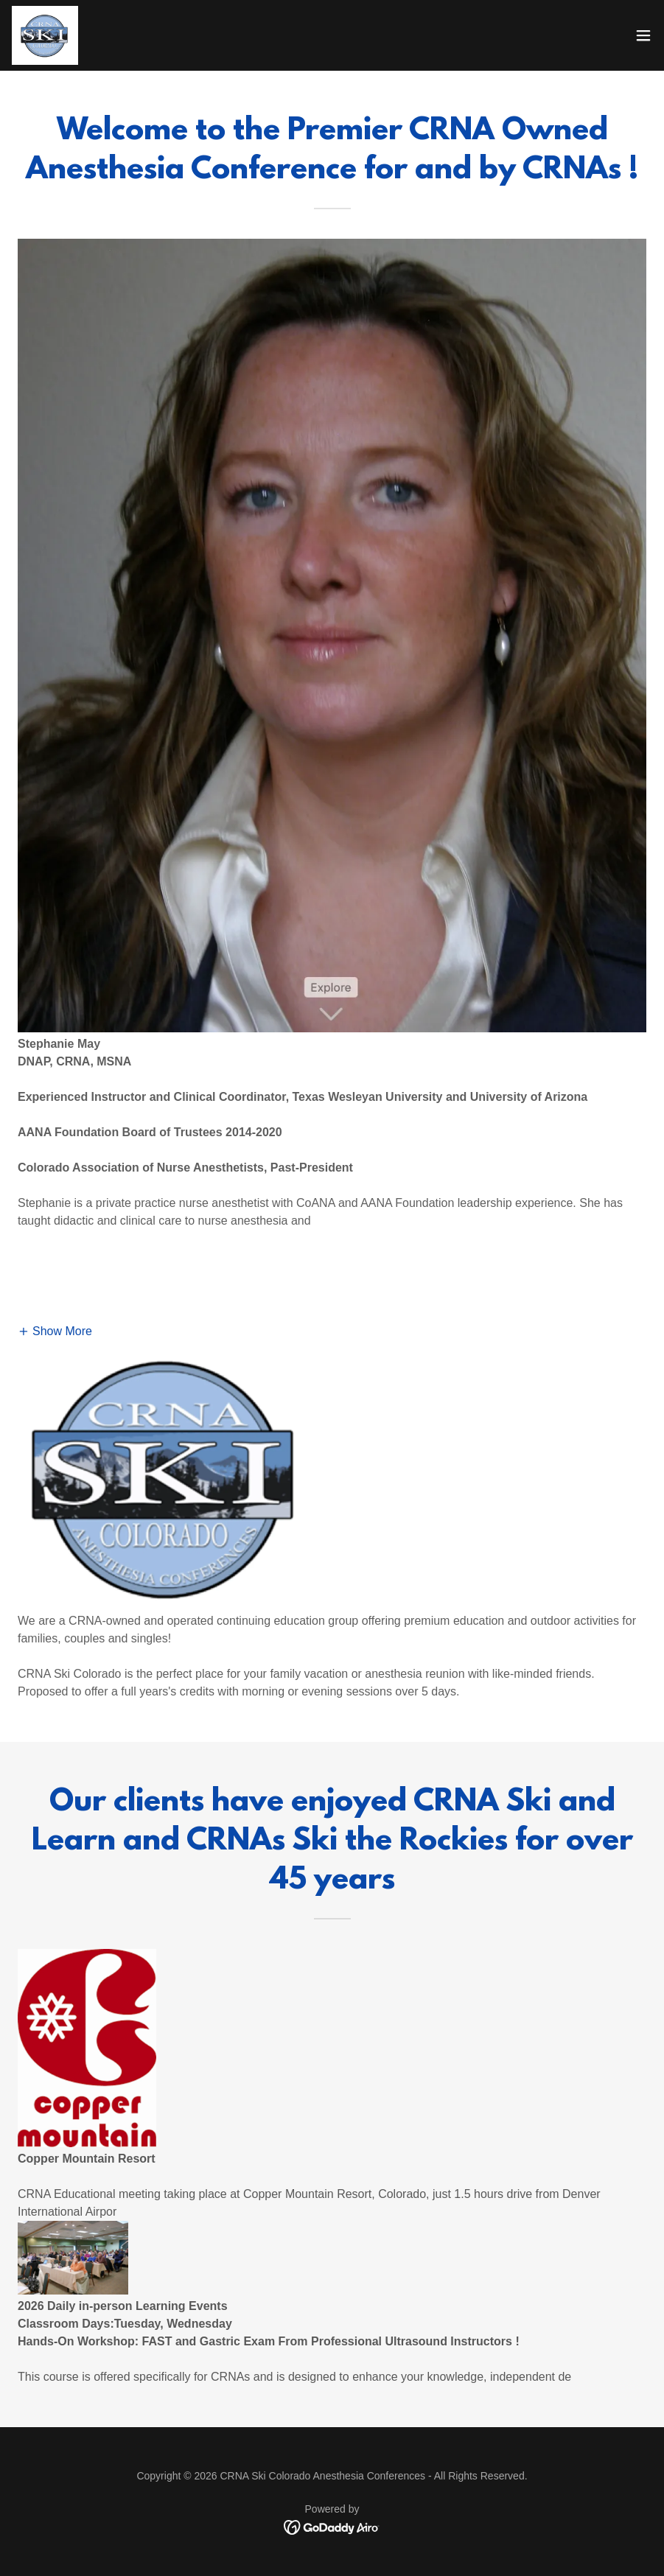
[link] (45, 35)
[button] (643, 35)
